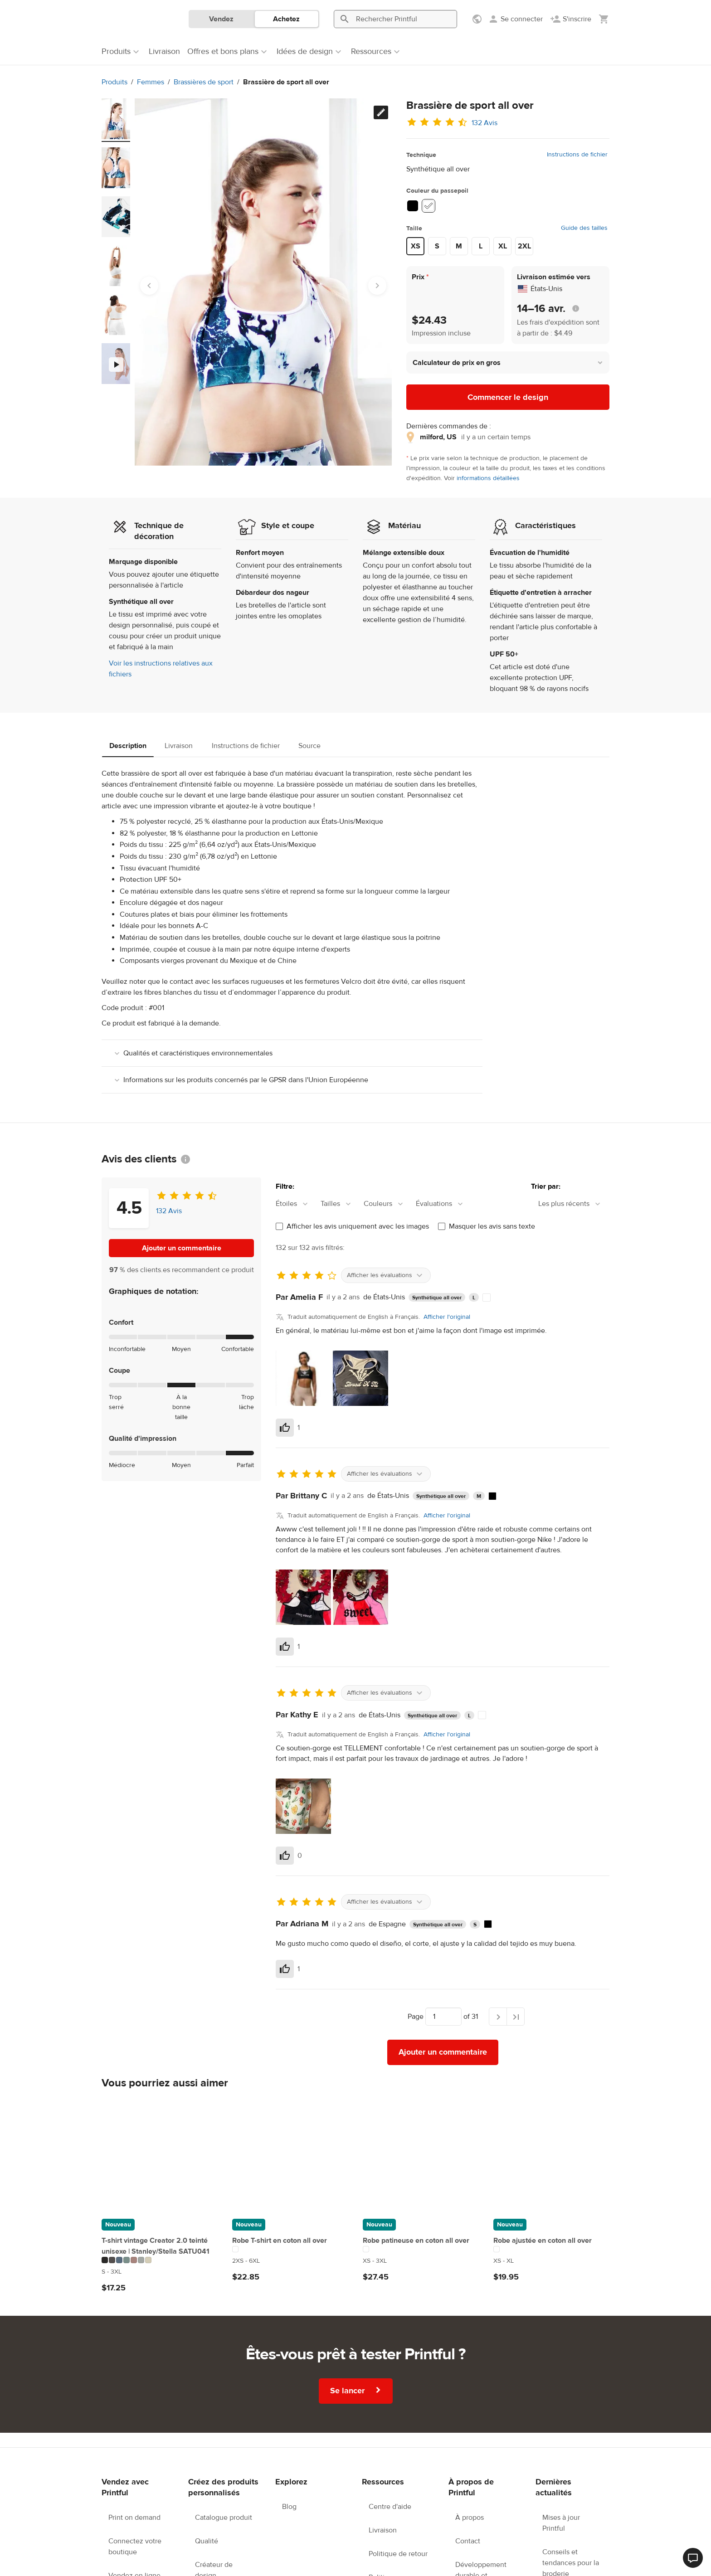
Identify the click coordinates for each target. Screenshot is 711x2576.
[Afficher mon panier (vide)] (604, 19)
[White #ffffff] (428, 205)
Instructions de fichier (577, 155)
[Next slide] (377, 286)
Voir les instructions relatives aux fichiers (161, 669)
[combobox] (296, 1204)
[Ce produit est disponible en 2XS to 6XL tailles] (290, 2261)
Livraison (179, 745)
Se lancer (356, 2390)
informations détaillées (488, 478)
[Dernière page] (515, 2016)
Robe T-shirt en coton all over (279, 2240)
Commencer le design (508, 397)
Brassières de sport (204, 82)
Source (309, 745)
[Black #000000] (412, 205)
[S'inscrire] (570, 19)
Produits (114, 82)
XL (502, 246)
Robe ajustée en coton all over (542, 2240)
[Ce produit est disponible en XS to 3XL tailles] (421, 2261)
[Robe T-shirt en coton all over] (290, 2156)
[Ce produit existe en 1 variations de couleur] (290, 2249)
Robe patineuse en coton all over (416, 2240)
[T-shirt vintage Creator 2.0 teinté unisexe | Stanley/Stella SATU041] (160, 2156)
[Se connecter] (515, 19)
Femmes (150, 82)
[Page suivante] (498, 2016)
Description (127, 745)
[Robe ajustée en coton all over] (551, 2156)
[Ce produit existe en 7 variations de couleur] (160, 2260)
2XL (524, 246)
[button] (507, 362)
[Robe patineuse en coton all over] (421, 2156)
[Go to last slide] (149, 286)
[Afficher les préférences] (478, 19)
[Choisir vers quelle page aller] (443, 2016)
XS (415, 246)
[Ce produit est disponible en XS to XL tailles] (551, 2261)
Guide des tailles (584, 228)
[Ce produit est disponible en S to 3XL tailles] (160, 2272)
